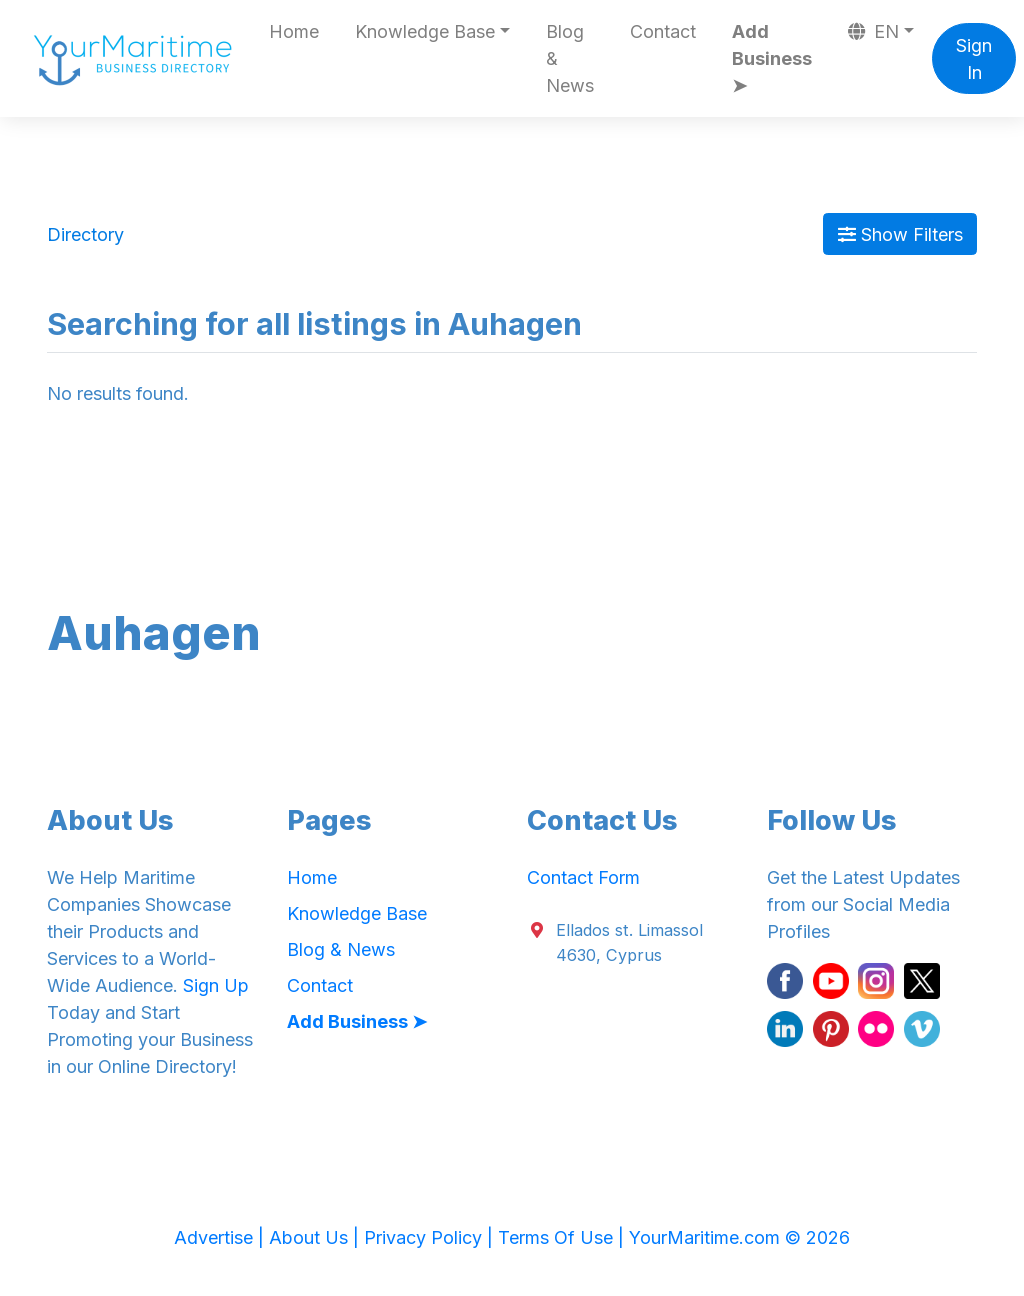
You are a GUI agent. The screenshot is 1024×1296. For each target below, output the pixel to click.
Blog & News (570, 58)
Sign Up (216, 985)
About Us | (316, 1237)
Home (294, 31)
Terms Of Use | (563, 1237)
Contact (663, 31)
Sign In (974, 59)
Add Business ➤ (772, 58)
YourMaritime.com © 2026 (739, 1237)
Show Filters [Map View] (900, 234)
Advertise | (221, 1237)
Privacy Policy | (431, 1237)
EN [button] (874, 31)
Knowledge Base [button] (425, 31)
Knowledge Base (357, 913)
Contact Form (583, 877)
